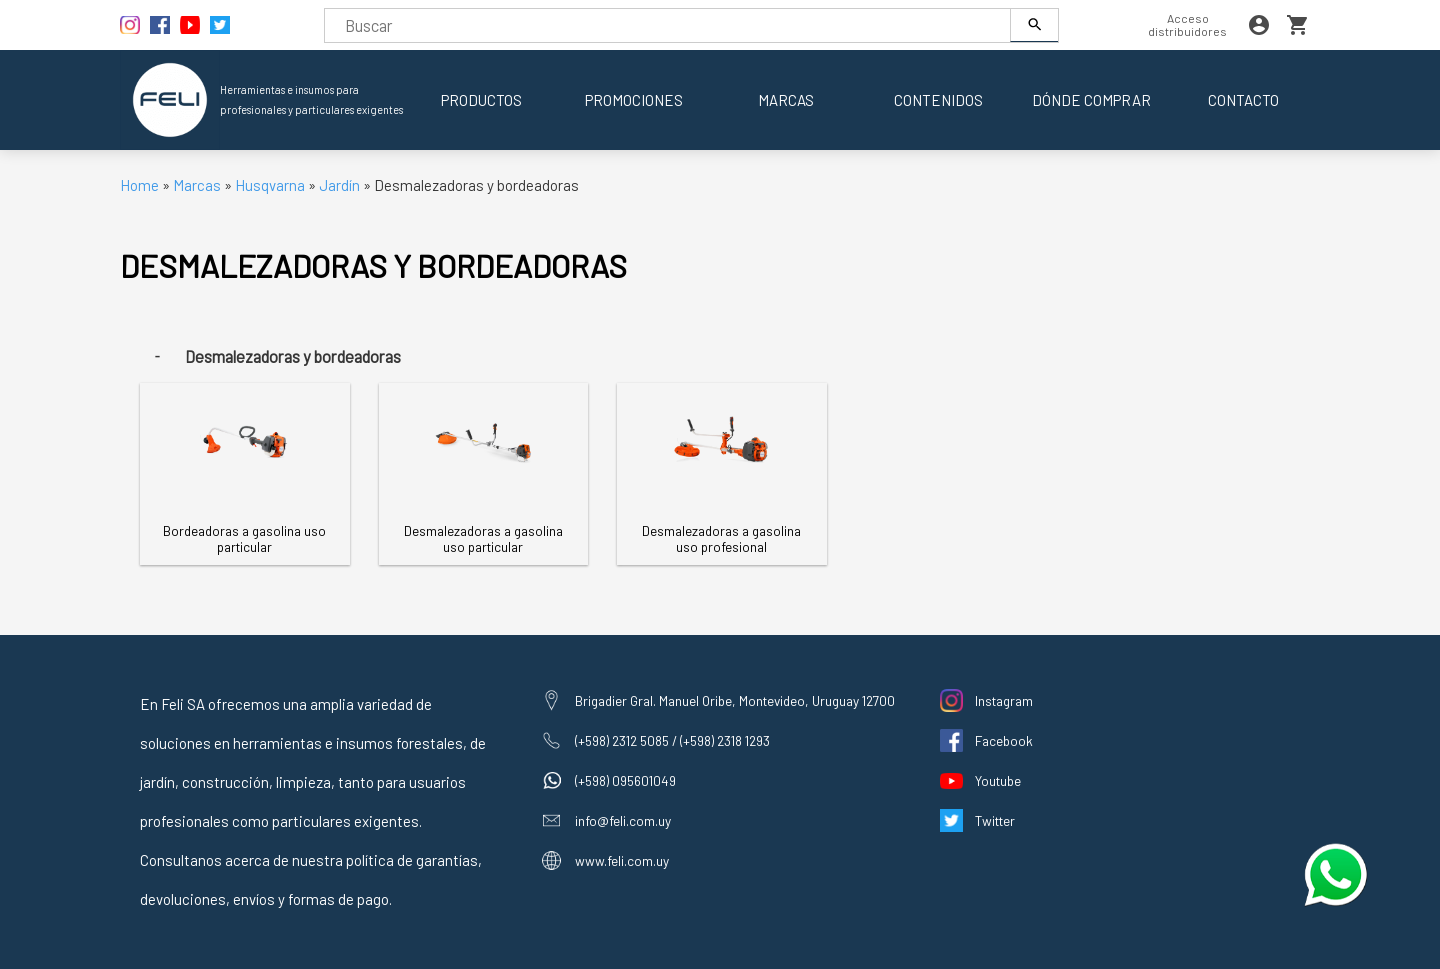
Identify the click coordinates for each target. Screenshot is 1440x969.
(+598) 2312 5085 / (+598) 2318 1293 (672, 740)
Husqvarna (271, 185)
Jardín (339, 185)
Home (139, 185)
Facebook (1004, 740)
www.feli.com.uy (622, 860)
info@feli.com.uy (623, 820)
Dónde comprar (1091, 100)
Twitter (995, 820)
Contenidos (938, 100)
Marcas (786, 100)
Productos (481, 100)
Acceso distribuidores (1187, 24)
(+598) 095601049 (625, 780)
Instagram (1004, 700)
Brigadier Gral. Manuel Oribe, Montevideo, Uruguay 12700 (735, 700)
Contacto (1243, 100)
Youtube (998, 780)
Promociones (634, 100)
